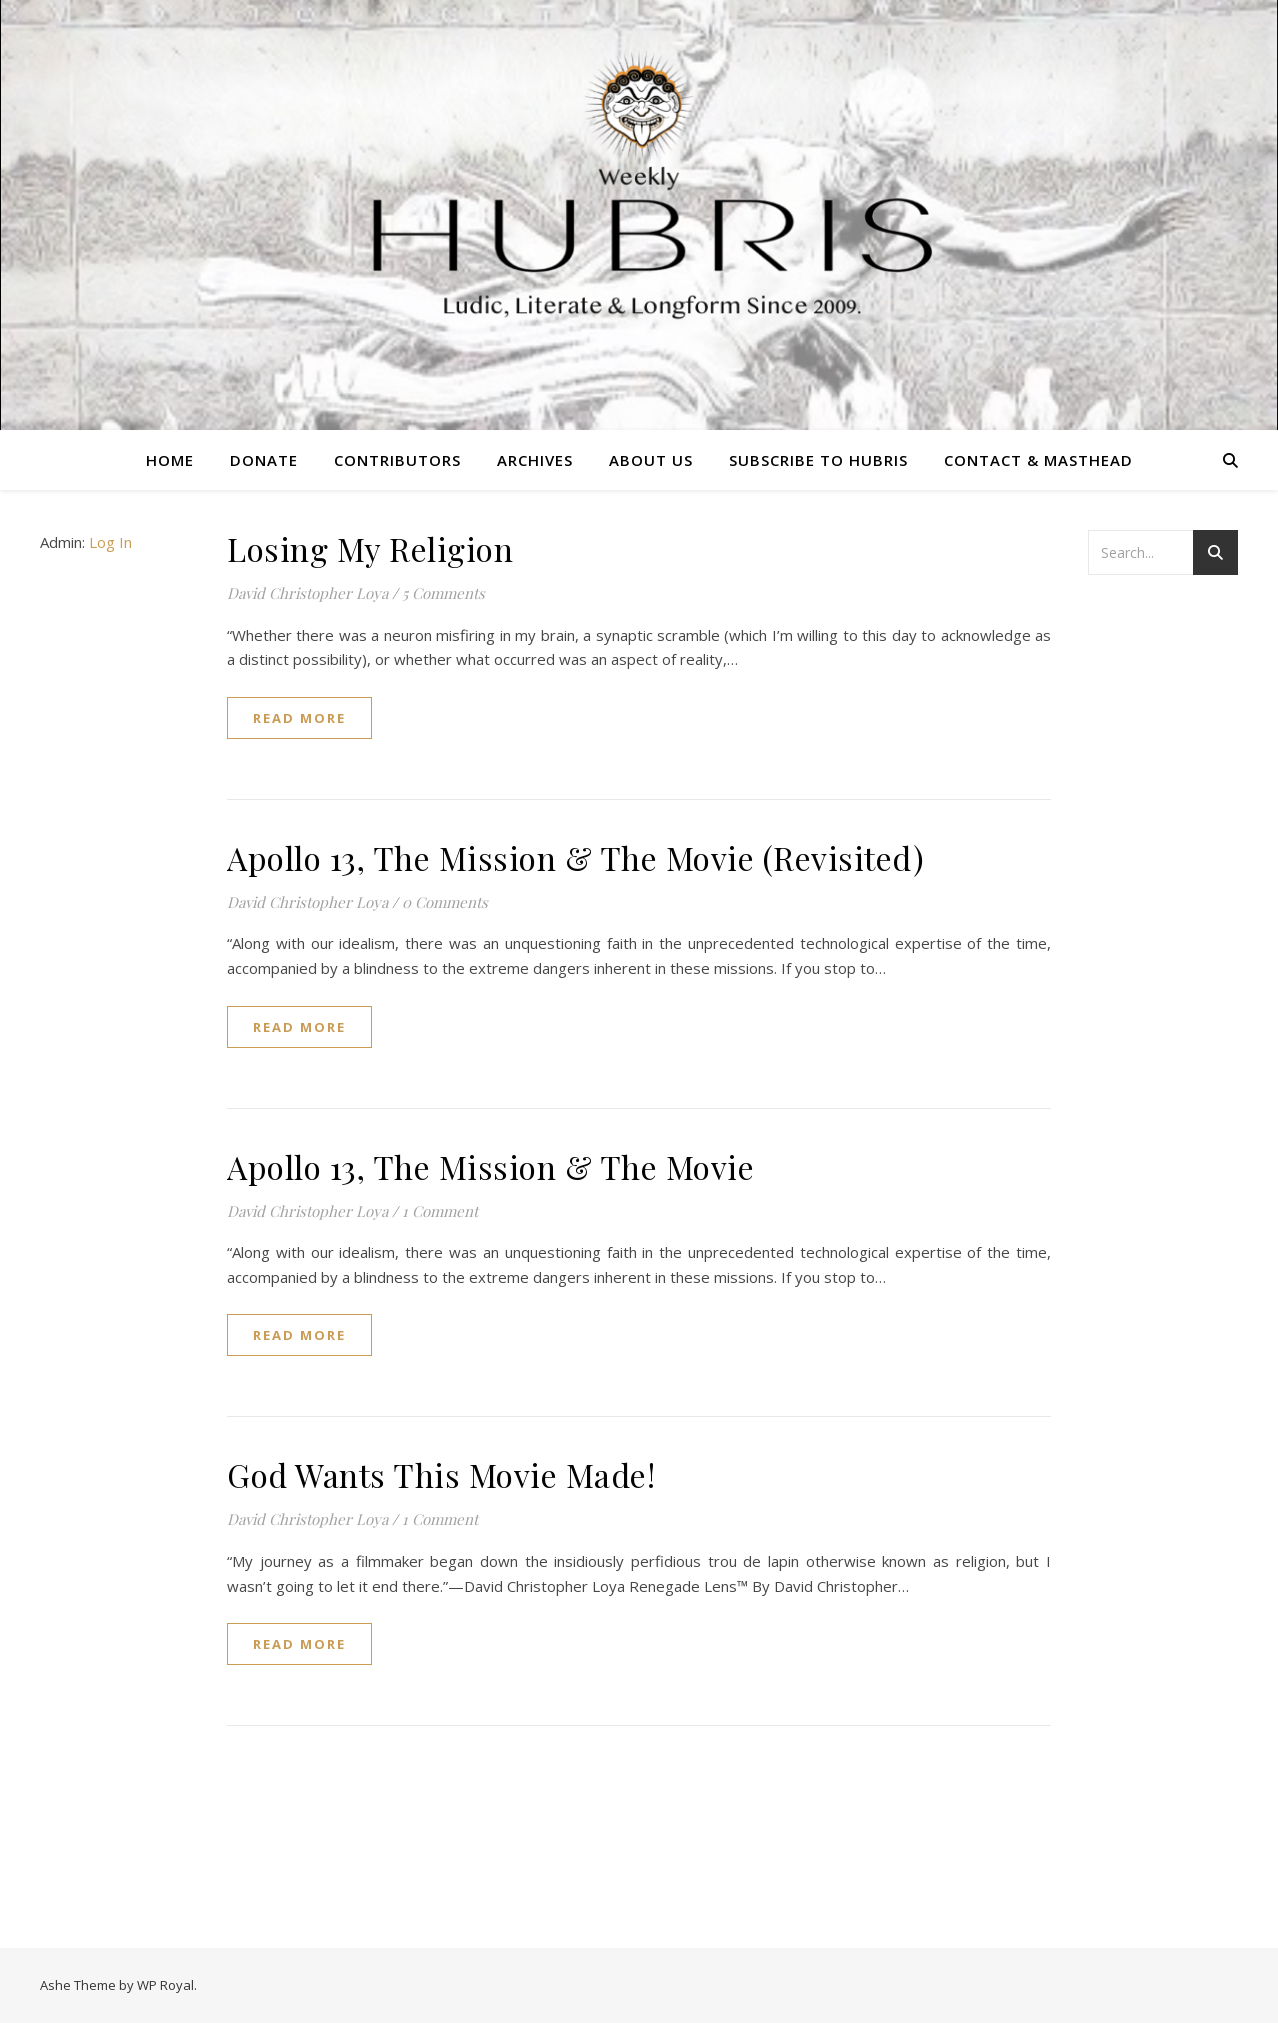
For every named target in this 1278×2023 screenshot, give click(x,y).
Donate (264, 460)
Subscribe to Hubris (818, 460)
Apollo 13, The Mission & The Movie (490, 1166)
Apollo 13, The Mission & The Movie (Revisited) (575, 857)
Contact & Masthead (1038, 460)
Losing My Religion (370, 548)
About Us (651, 460)
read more (299, 718)
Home (170, 460)
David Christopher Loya (307, 593)
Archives (535, 460)
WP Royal (165, 1985)
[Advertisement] (1168, 915)
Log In (110, 542)
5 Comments (443, 593)
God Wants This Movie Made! (441, 1474)
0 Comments (445, 902)
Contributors (397, 460)
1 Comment (440, 1211)
